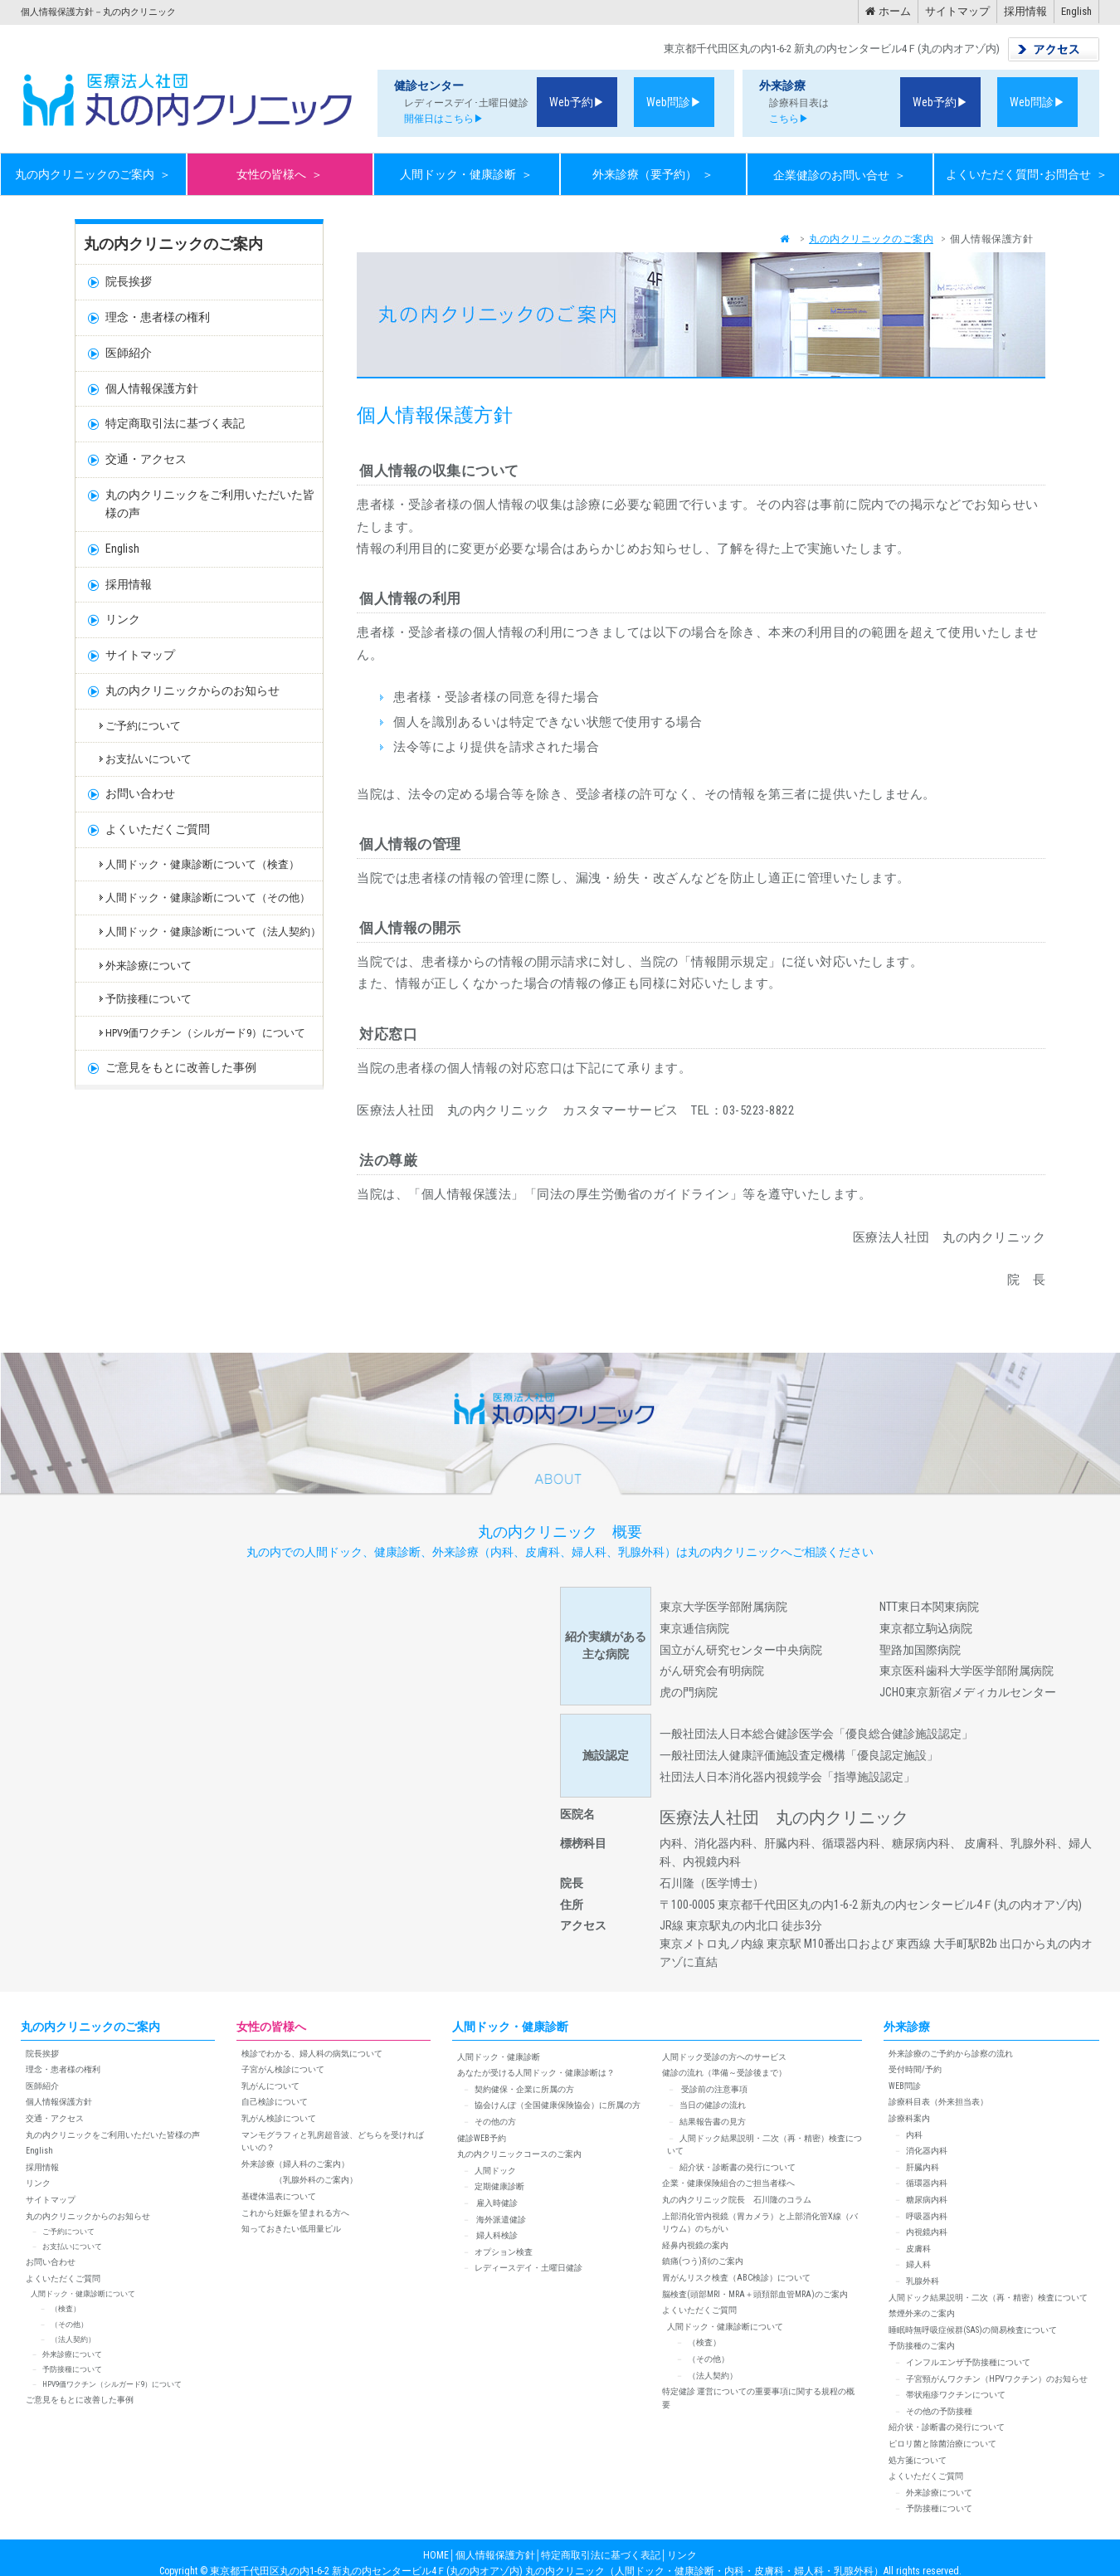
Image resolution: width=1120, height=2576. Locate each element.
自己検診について (274, 2101)
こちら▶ (784, 118)
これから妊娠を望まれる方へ (295, 2212)
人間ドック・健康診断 (466, 175)
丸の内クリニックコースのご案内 (519, 2154)
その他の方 (495, 2121)
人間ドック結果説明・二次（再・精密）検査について (988, 2297)
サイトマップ (957, 11)
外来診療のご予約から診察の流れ (951, 2053)
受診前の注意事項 (713, 2089)
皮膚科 (918, 2248)
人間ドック (495, 2170)
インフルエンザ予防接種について (968, 2362)
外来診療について (148, 965)
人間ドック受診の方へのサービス (724, 2056)
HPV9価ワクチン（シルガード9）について (205, 1033)
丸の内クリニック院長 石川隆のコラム (736, 2199)
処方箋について (918, 2460)
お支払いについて (148, 759)
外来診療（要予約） (652, 175)
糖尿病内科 (926, 2199)
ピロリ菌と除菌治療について (942, 2443)
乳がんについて (270, 2086)
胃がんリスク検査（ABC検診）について (736, 2277)
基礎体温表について (278, 2196)
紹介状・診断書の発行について (737, 2167)
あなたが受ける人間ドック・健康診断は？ (536, 2072)
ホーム (888, 11)
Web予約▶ (577, 102)
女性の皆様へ (279, 175)
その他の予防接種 (939, 2411)
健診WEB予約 (481, 2138)
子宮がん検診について (282, 2069)
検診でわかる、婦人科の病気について (311, 2053)
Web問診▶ (674, 102)
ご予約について (143, 726)
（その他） (69, 2324)
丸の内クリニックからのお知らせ (192, 690)
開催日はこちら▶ (439, 118)
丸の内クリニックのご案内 (93, 175)
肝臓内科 (922, 2167)
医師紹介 (128, 352)
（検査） (65, 2309)
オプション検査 (504, 2251)
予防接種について (148, 999)
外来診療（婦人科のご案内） (295, 2164)
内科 (914, 2134)
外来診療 (907, 2026)
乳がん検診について (278, 2118)
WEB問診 (905, 2086)
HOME (436, 2555)
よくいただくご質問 (157, 829)
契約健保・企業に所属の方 (524, 2089)
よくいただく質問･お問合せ (1027, 175)
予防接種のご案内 (922, 2345)
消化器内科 (926, 2150)
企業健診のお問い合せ (839, 175)
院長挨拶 (128, 281)
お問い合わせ (140, 793)
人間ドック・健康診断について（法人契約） (213, 931)
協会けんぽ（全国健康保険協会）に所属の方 (557, 2105)
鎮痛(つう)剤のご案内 (702, 2261)
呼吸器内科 (926, 2216)
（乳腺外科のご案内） (299, 2179)
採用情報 (1025, 11)
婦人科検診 (496, 2235)
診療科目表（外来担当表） (938, 2101)
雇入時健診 (496, 2203)
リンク (122, 619)
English (1076, 11)
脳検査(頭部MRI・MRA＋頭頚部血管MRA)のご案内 (755, 2294)
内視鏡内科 (926, 2232)
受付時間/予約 (915, 2069)
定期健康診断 (499, 2186)
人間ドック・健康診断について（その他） (207, 897)
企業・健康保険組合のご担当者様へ (728, 2183)
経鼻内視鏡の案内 (695, 2245)
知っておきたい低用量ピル (291, 2228)
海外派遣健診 (500, 2219)
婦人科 (918, 2264)
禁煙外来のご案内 (922, 2313)
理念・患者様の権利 (157, 317)
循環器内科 (926, 2183)
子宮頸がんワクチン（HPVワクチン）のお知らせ (997, 2378)
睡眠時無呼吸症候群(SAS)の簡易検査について (973, 2329)
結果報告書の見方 (712, 2121)
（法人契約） (73, 2339)
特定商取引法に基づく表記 (175, 423)
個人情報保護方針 (151, 388)
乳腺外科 (922, 2281)
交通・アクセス (146, 459)
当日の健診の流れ (712, 2105)
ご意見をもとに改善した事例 (180, 1067)
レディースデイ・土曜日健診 (528, 2267)
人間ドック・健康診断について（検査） (202, 864)
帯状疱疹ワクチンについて (956, 2394)
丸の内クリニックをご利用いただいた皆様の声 (209, 504)
